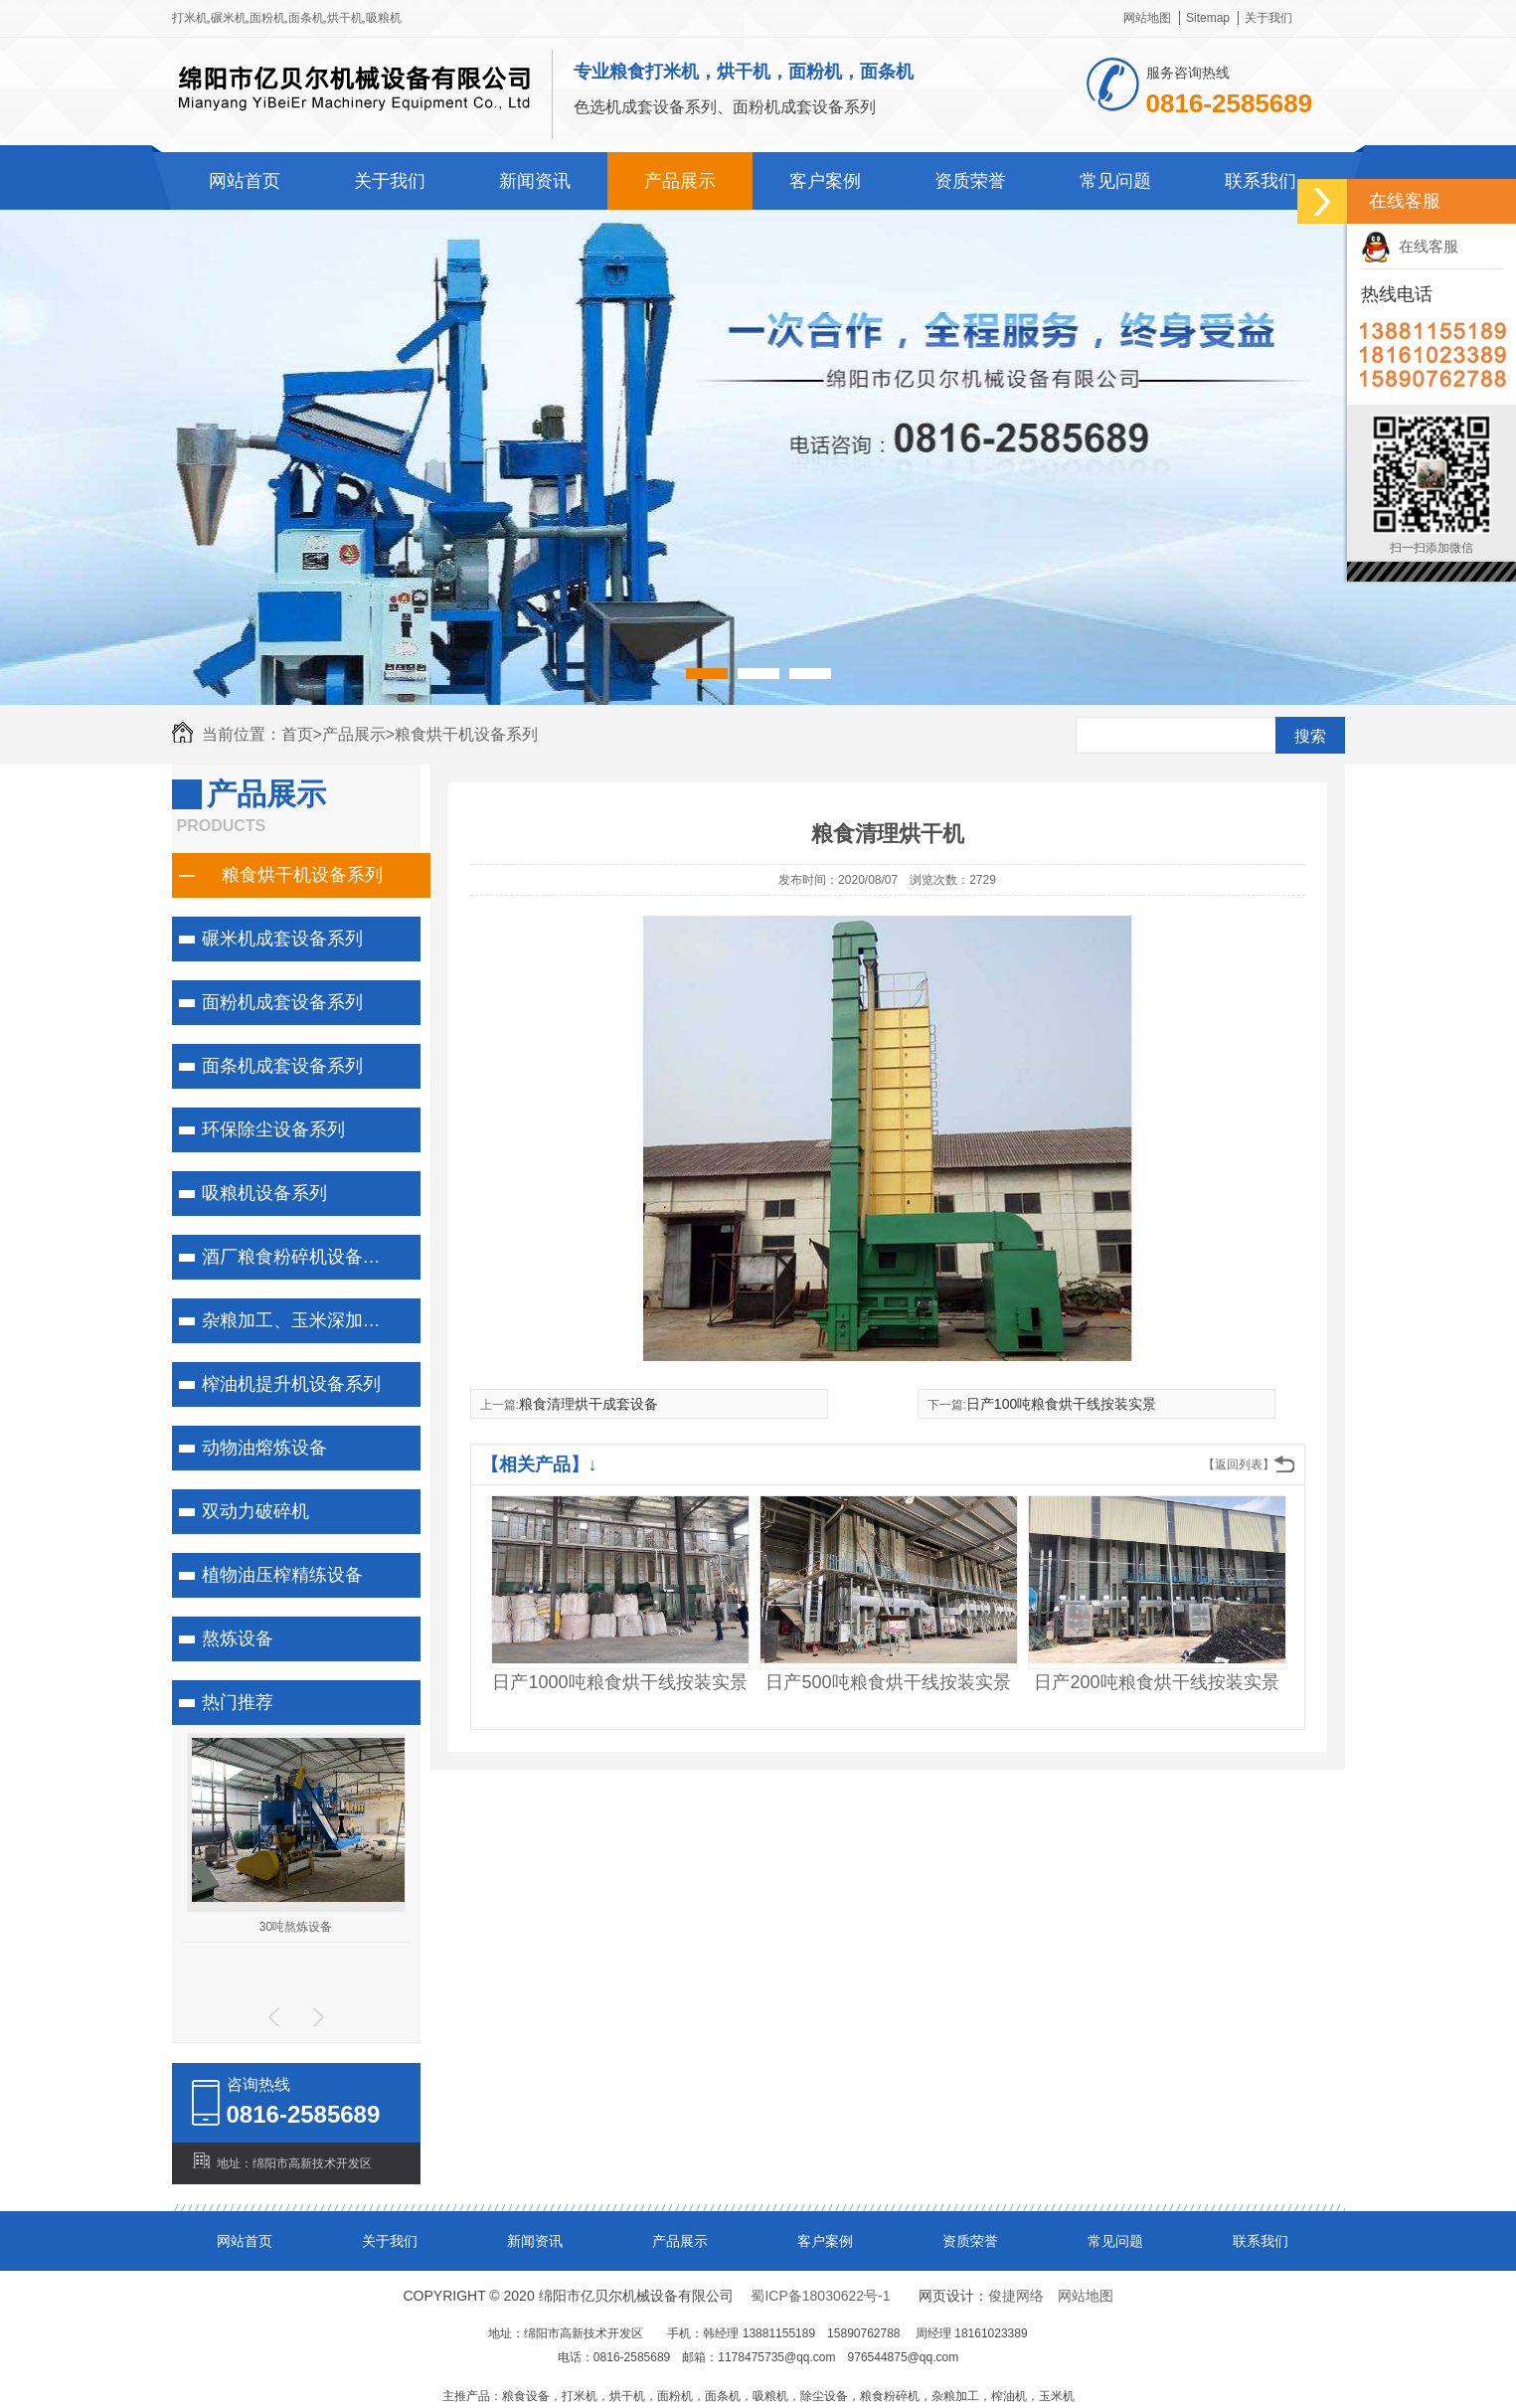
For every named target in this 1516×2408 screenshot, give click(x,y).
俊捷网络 (1016, 2296)
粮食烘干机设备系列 (466, 734)
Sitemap (1208, 18)
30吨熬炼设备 (295, 1927)
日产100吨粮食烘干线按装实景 (1061, 1404)
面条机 (306, 18)
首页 (301, 734)
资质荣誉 (970, 181)
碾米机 (229, 18)
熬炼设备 (237, 1638)
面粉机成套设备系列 (282, 1002)
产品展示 (680, 181)
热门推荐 (237, 1702)
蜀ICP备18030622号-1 (820, 2296)
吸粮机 (384, 18)
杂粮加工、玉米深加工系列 (306, 1320)
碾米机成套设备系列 (282, 938)
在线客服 (1409, 246)
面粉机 (267, 18)
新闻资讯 (535, 181)
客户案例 (825, 181)
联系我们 (1260, 181)
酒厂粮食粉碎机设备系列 (300, 1257)
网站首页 (244, 181)
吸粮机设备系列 (264, 1193)
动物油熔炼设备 (264, 1448)
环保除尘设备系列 (273, 1129)
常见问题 (1115, 181)
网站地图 (1147, 18)
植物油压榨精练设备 (282, 1575)
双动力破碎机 (255, 1511)
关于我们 (1268, 18)
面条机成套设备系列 (282, 1066)
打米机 (190, 18)
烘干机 (345, 18)
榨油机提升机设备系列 (291, 1384)
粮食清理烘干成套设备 (588, 1404)
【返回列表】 (1238, 1464)
